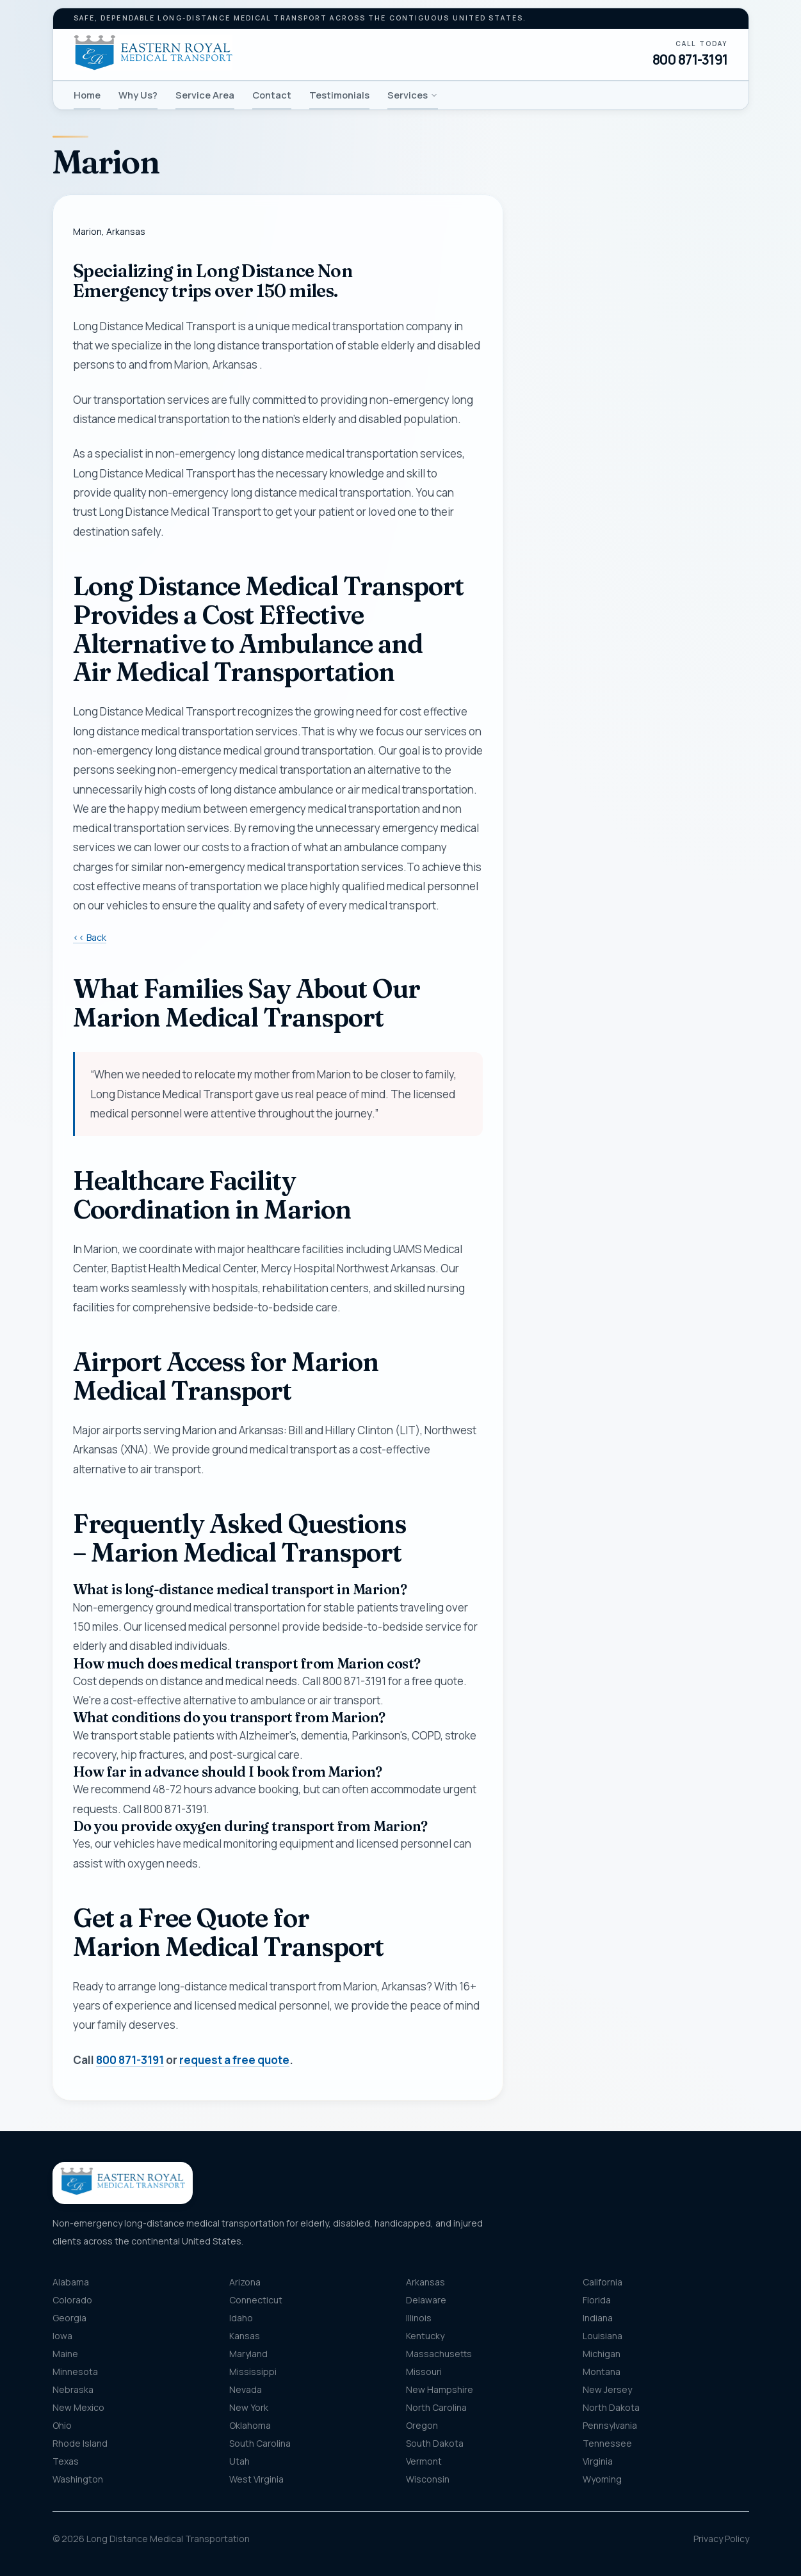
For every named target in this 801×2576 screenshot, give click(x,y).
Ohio (62, 2425)
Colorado (72, 2300)
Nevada (245, 2389)
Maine (65, 2354)
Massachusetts (439, 2354)
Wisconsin (427, 2479)
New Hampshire (439, 2389)
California (602, 2282)
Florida (597, 2300)
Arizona (245, 2282)
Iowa (62, 2336)
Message (594, 734)
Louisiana (602, 2336)
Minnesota (75, 2371)
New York (248, 2407)
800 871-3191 (690, 59)
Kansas (244, 2336)
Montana (601, 2371)
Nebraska (73, 2389)
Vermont (424, 2461)
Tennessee (607, 2443)
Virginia (598, 2461)
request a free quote (234, 2059)
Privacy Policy (721, 2538)
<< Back (89, 937)
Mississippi (253, 2371)
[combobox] (636, 582)
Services (412, 94)
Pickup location (583, 556)
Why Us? (138, 94)
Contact (271, 94)
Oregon (422, 2425)
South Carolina (260, 2443)
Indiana (598, 2318)
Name (549, 320)
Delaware (426, 2300)
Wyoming (602, 2479)
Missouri (424, 2371)
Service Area (204, 94)
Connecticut (255, 2300)
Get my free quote (635, 851)
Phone (551, 383)
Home (87, 94)
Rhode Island (80, 2443)
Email (548, 446)
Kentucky (425, 2336)
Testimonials (339, 94)
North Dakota (611, 2407)
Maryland (248, 2354)
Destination (576, 645)
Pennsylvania (610, 2425)
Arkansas (425, 2282)
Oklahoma (250, 2425)
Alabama (71, 2282)
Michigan (601, 2354)
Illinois (419, 2318)
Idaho (241, 2318)
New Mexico (78, 2407)
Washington (78, 2479)
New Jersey (607, 2389)
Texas (66, 2461)
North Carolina (436, 2407)
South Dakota (435, 2443)
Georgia (69, 2318)
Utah (239, 2461)
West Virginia (256, 2479)
